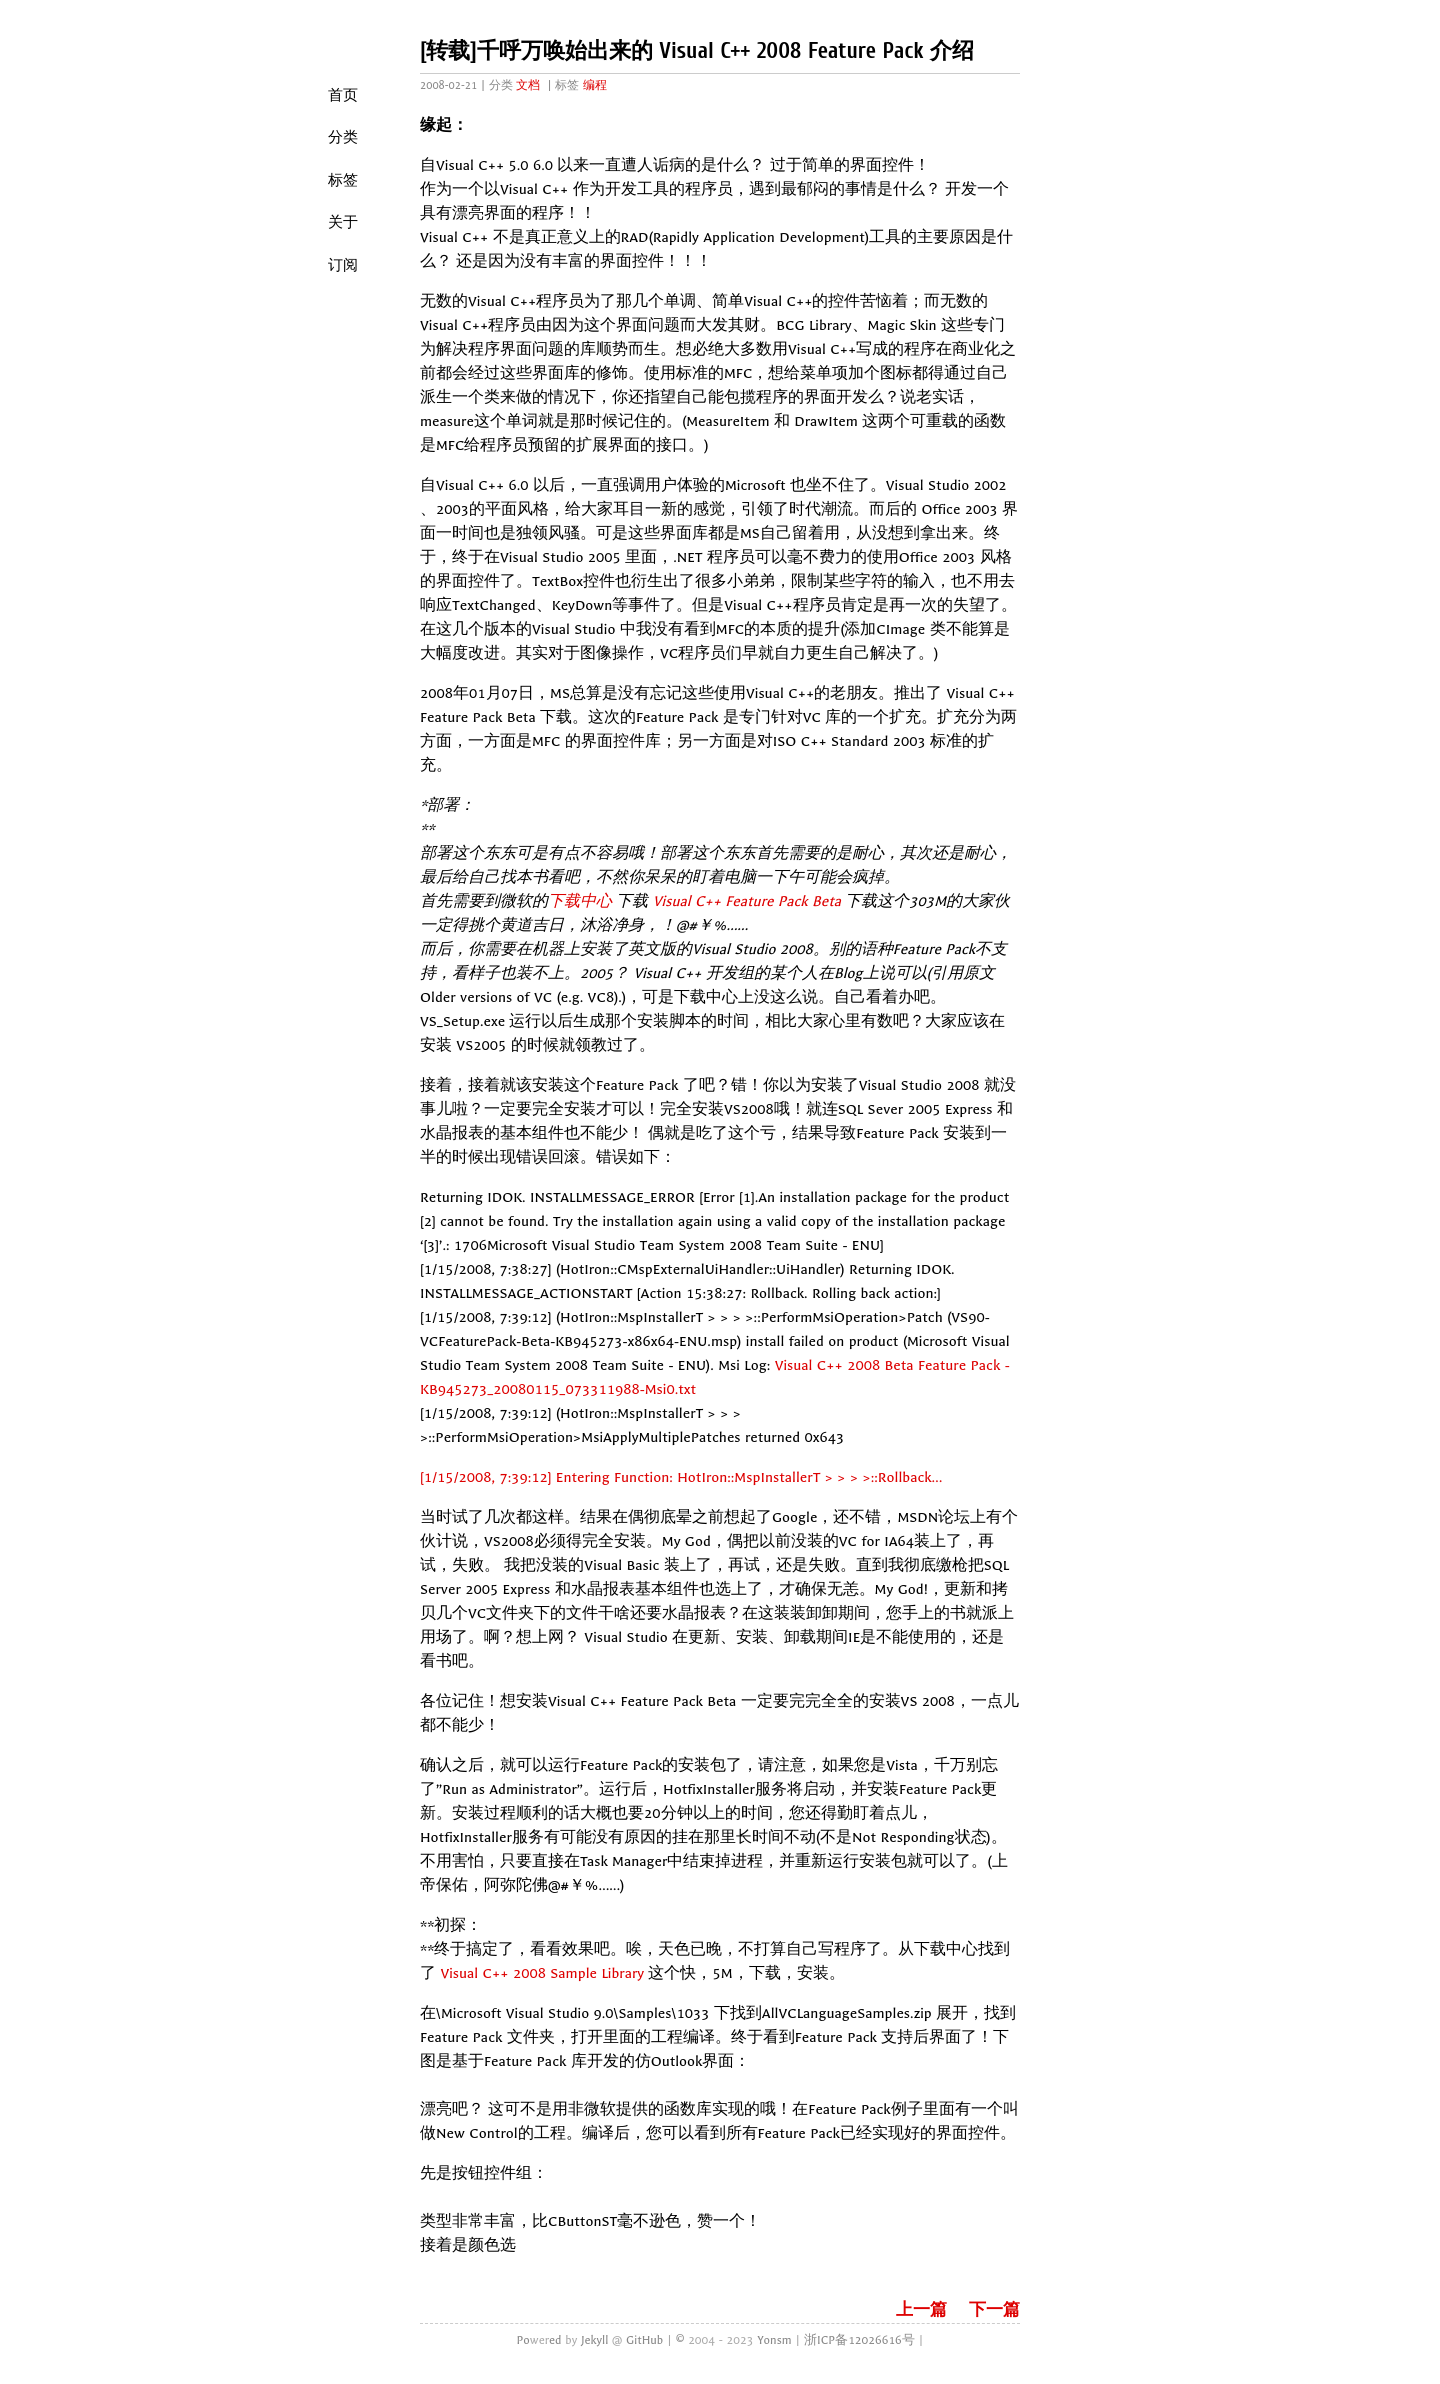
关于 (343, 222)
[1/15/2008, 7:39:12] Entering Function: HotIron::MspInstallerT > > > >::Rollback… (681, 1477)
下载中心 (580, 901)
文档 (528, 85)
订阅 (343, 265)
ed (555, 2340)
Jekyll (594, 2340)
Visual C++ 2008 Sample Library (542, 1973)
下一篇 (994, 2310)
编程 (595, 85)
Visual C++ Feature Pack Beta (747, 901)
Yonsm (774, 2340)
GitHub (644, 2340)
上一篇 (921, 2310)
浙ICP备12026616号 (859, 2340)
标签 (343, 180)
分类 (343, 137)
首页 (343, 95)
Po (522, 2340)
